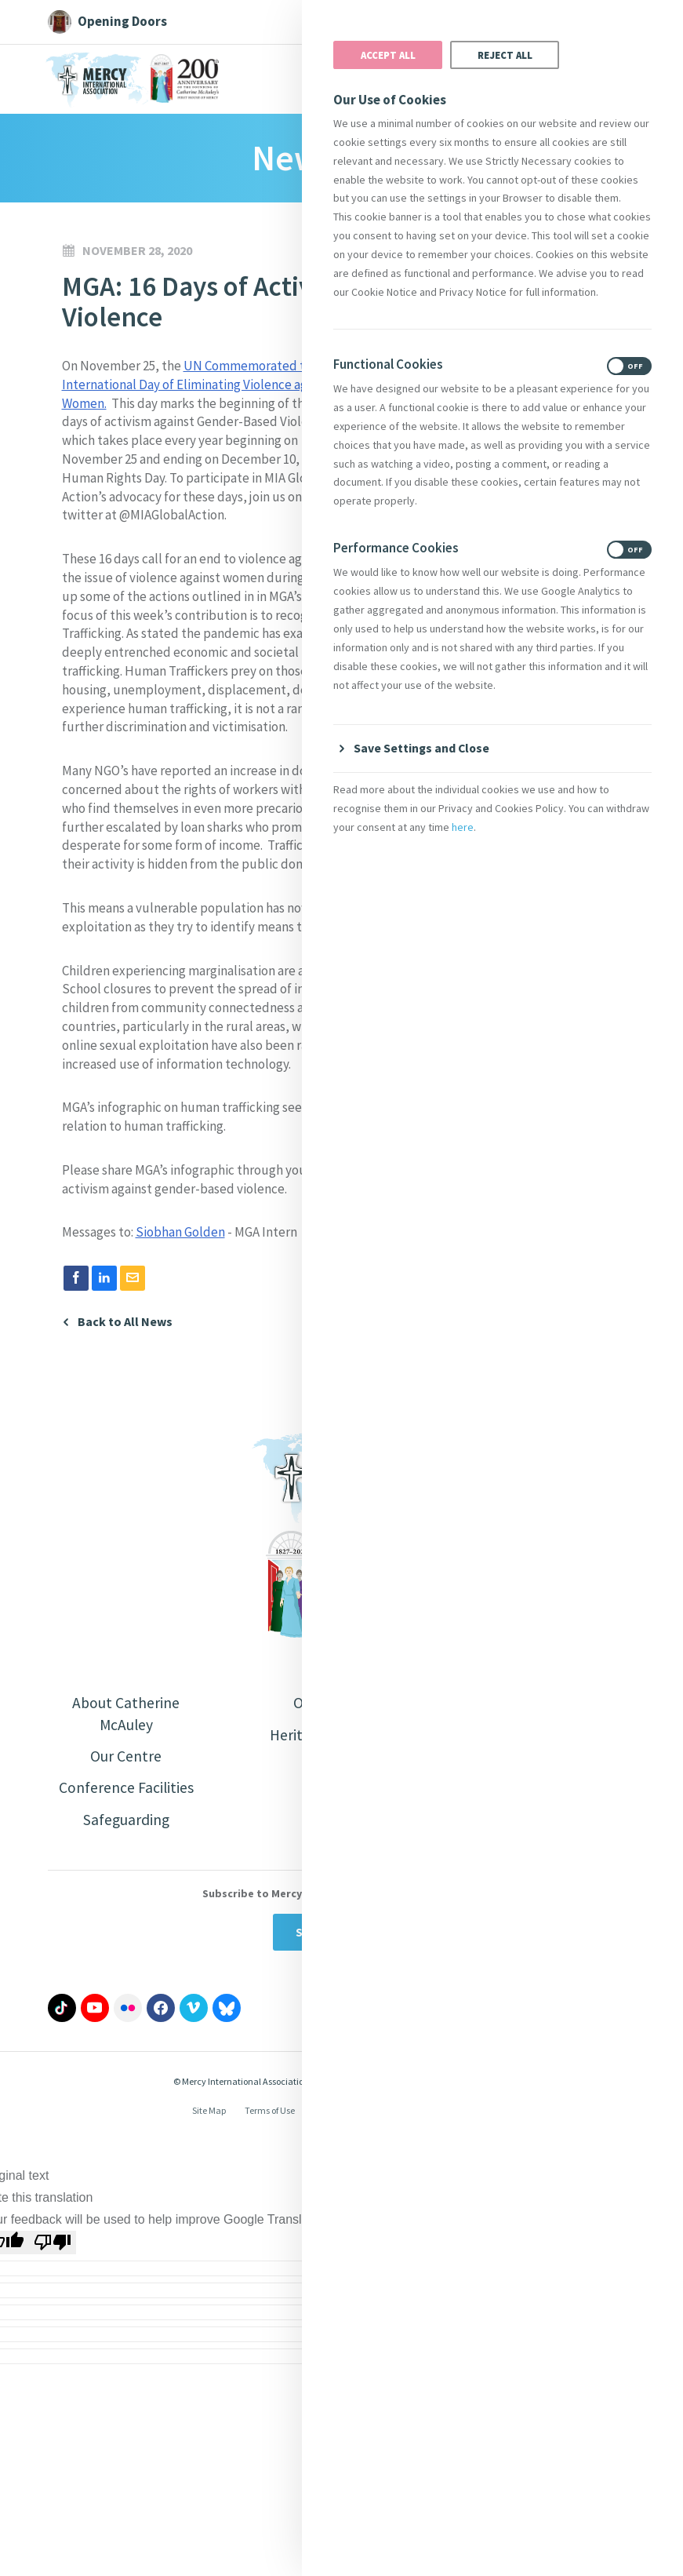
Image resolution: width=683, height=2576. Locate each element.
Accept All (388, 55)
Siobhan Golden (180, 1232)
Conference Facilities (126, 1789)
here (463, 828)
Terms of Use (270, 2113)
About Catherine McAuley (126, 1714)
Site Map (209, 2113)
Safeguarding (126, 1821)
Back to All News (125, 1321)
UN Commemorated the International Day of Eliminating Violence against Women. (198, 384)
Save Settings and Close (423, 748)
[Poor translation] (52, 2245)
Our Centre (126, 1757)
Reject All (505, 55)
